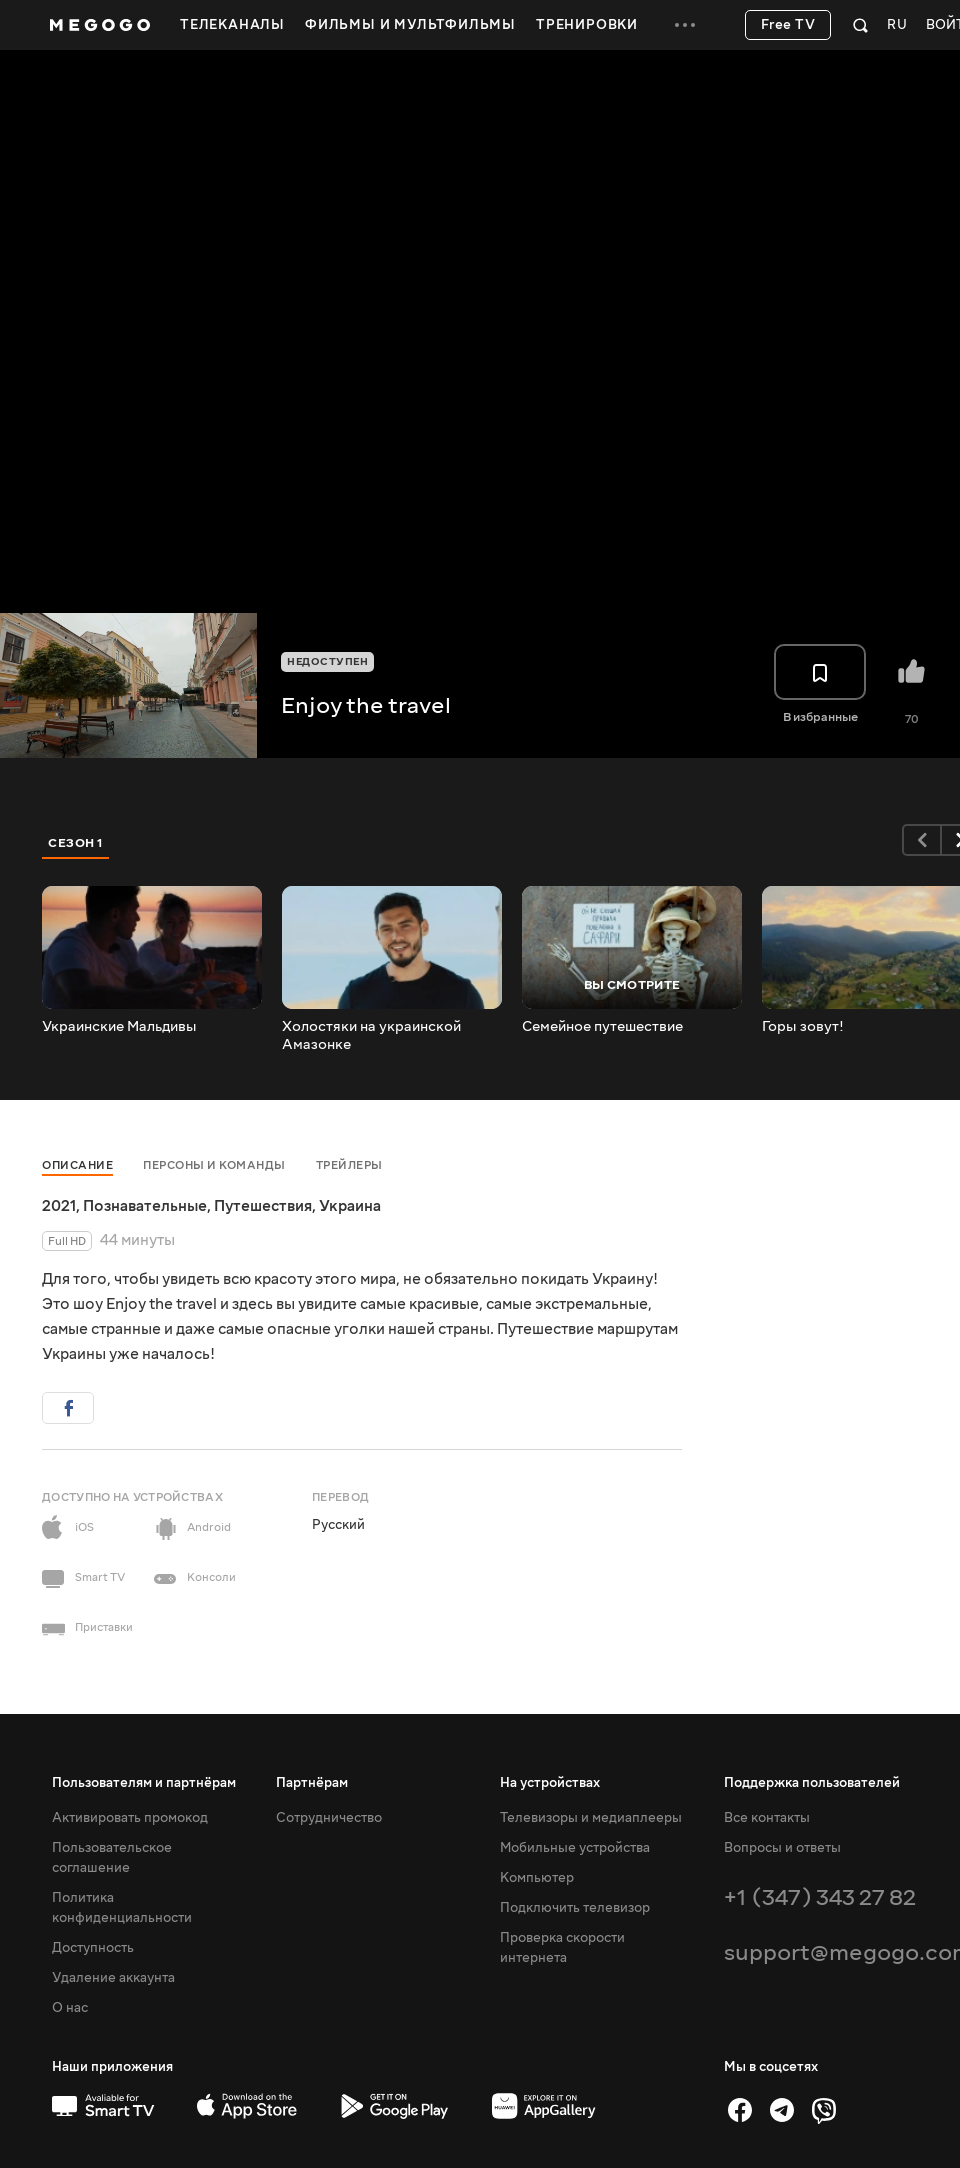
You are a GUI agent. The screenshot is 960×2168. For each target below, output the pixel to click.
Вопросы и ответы (782, 1848)
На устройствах (550, 1783)
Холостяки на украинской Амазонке (371, 1036)
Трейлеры (349, 1165)
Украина (350, 1206)
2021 (59, 1206)
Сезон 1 (76, 843)
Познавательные (145, 1206)
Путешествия (263, 1206)
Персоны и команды (214, 1165)
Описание (77, 1165)
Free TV (788, 25)
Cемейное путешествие (602, 1027)
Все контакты (767, 1818)
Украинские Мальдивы (119, 1027)
